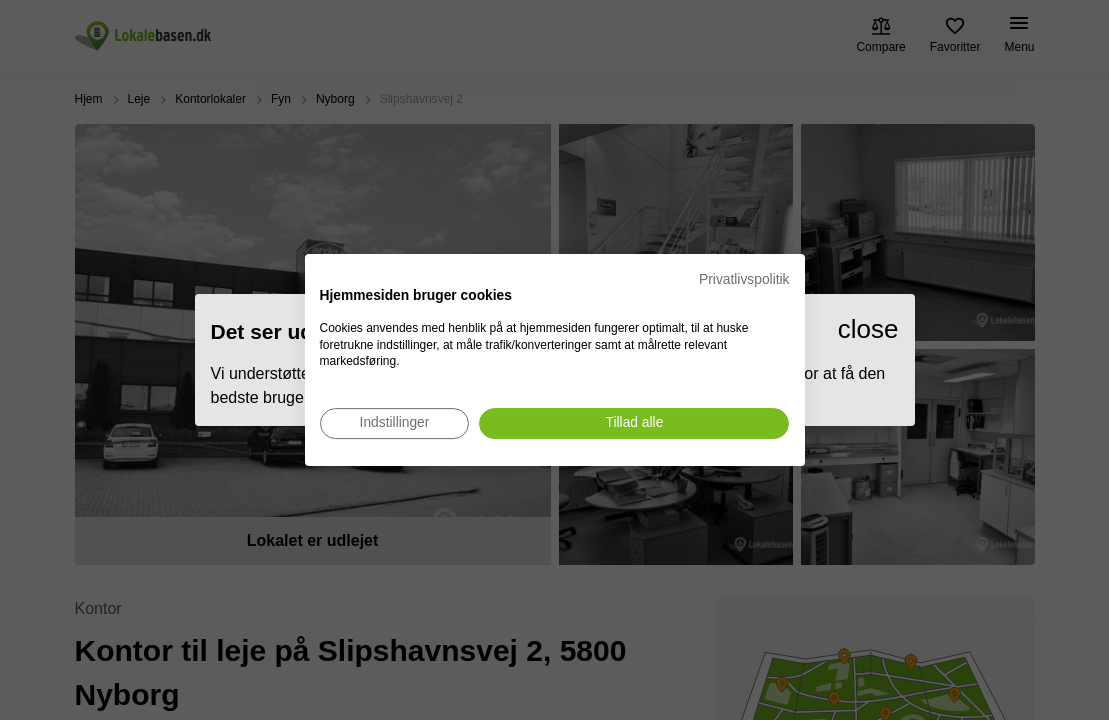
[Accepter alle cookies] (634, 423)
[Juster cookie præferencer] (395, 423)
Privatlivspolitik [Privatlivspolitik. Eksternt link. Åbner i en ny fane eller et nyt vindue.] (744, 279)
